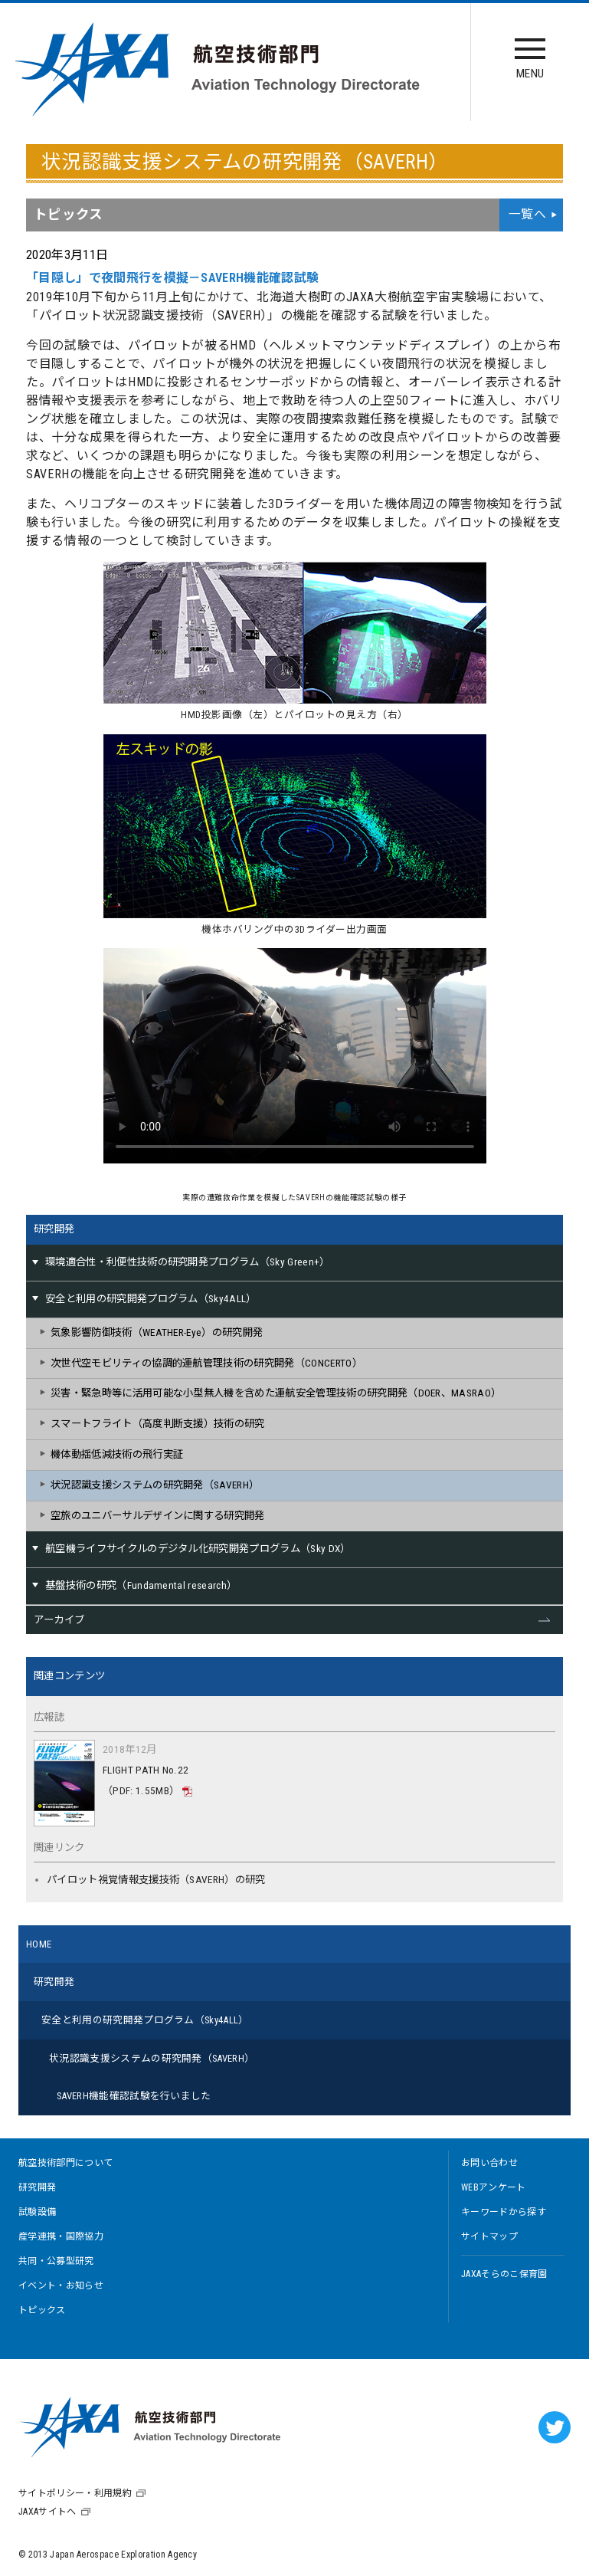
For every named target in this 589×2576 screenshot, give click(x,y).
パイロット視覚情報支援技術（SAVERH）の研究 (156, 1879)
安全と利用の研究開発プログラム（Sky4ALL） (145, 2020)
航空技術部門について (65, 2163)
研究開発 (54, 1229)
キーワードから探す (503, 2212)
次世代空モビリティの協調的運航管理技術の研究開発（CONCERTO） (206, 1363)
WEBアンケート (493, 2187)
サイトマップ (489, 2236)
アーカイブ (59, 1620)
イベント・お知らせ (60, 2285)
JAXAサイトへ (47, 2511)
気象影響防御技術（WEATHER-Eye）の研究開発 (157, 1332)
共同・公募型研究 (56, 2261)
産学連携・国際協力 (60, 2236)
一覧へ (527, 214)
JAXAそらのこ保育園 (504, 2274)
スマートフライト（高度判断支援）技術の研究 (158, 1423)
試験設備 (37, 2212)
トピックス (42, 2310)
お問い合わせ (489, 2163)
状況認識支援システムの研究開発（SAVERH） (155, 1485)
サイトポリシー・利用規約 (75, 2493)
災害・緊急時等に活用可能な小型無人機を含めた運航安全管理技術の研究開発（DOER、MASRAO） (276, 1393)
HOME (38, 1944)
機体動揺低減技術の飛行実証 (117, 1454)
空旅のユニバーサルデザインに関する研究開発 (158, 1515)
